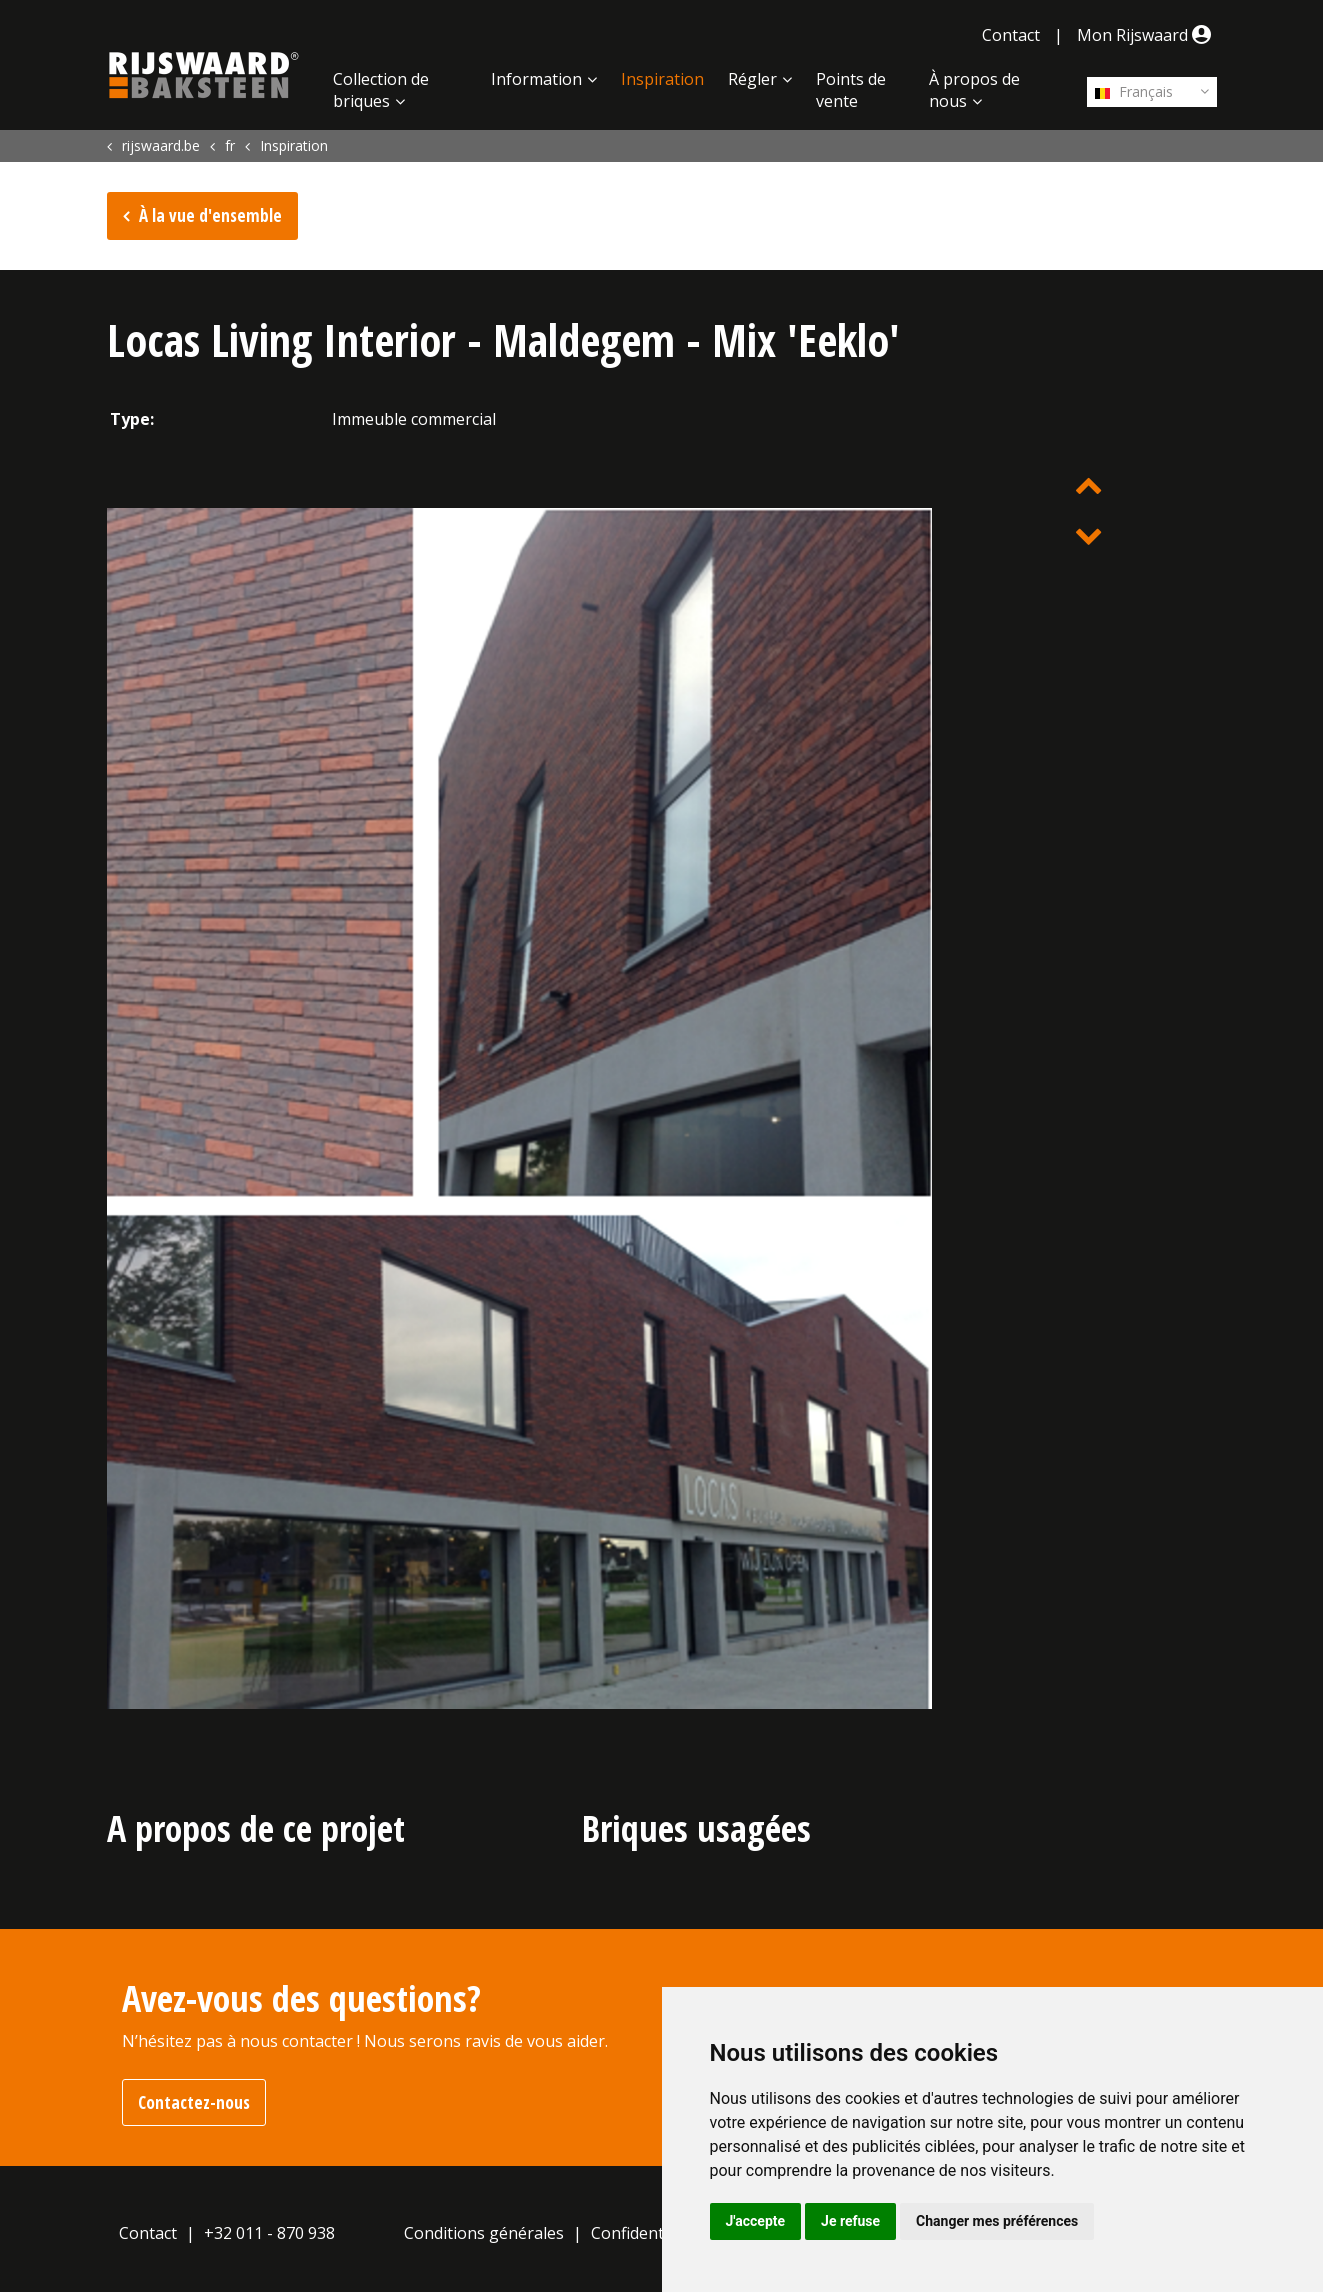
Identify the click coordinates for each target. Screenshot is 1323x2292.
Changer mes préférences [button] (997, 2221)
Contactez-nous (194, 2102)
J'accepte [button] (756, 2221)
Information (536, 79)
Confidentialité (645, 2233)
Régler (752, 79)
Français (1134, 91)
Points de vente (851, 90)
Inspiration (662, 79)
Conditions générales (484, 2233)
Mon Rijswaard (1147, 35)
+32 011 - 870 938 (269, 2233)
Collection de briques (381, 90)
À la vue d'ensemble (210, 215)
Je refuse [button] (850, 2221)
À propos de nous (974, 90)
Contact (1011, 35)
